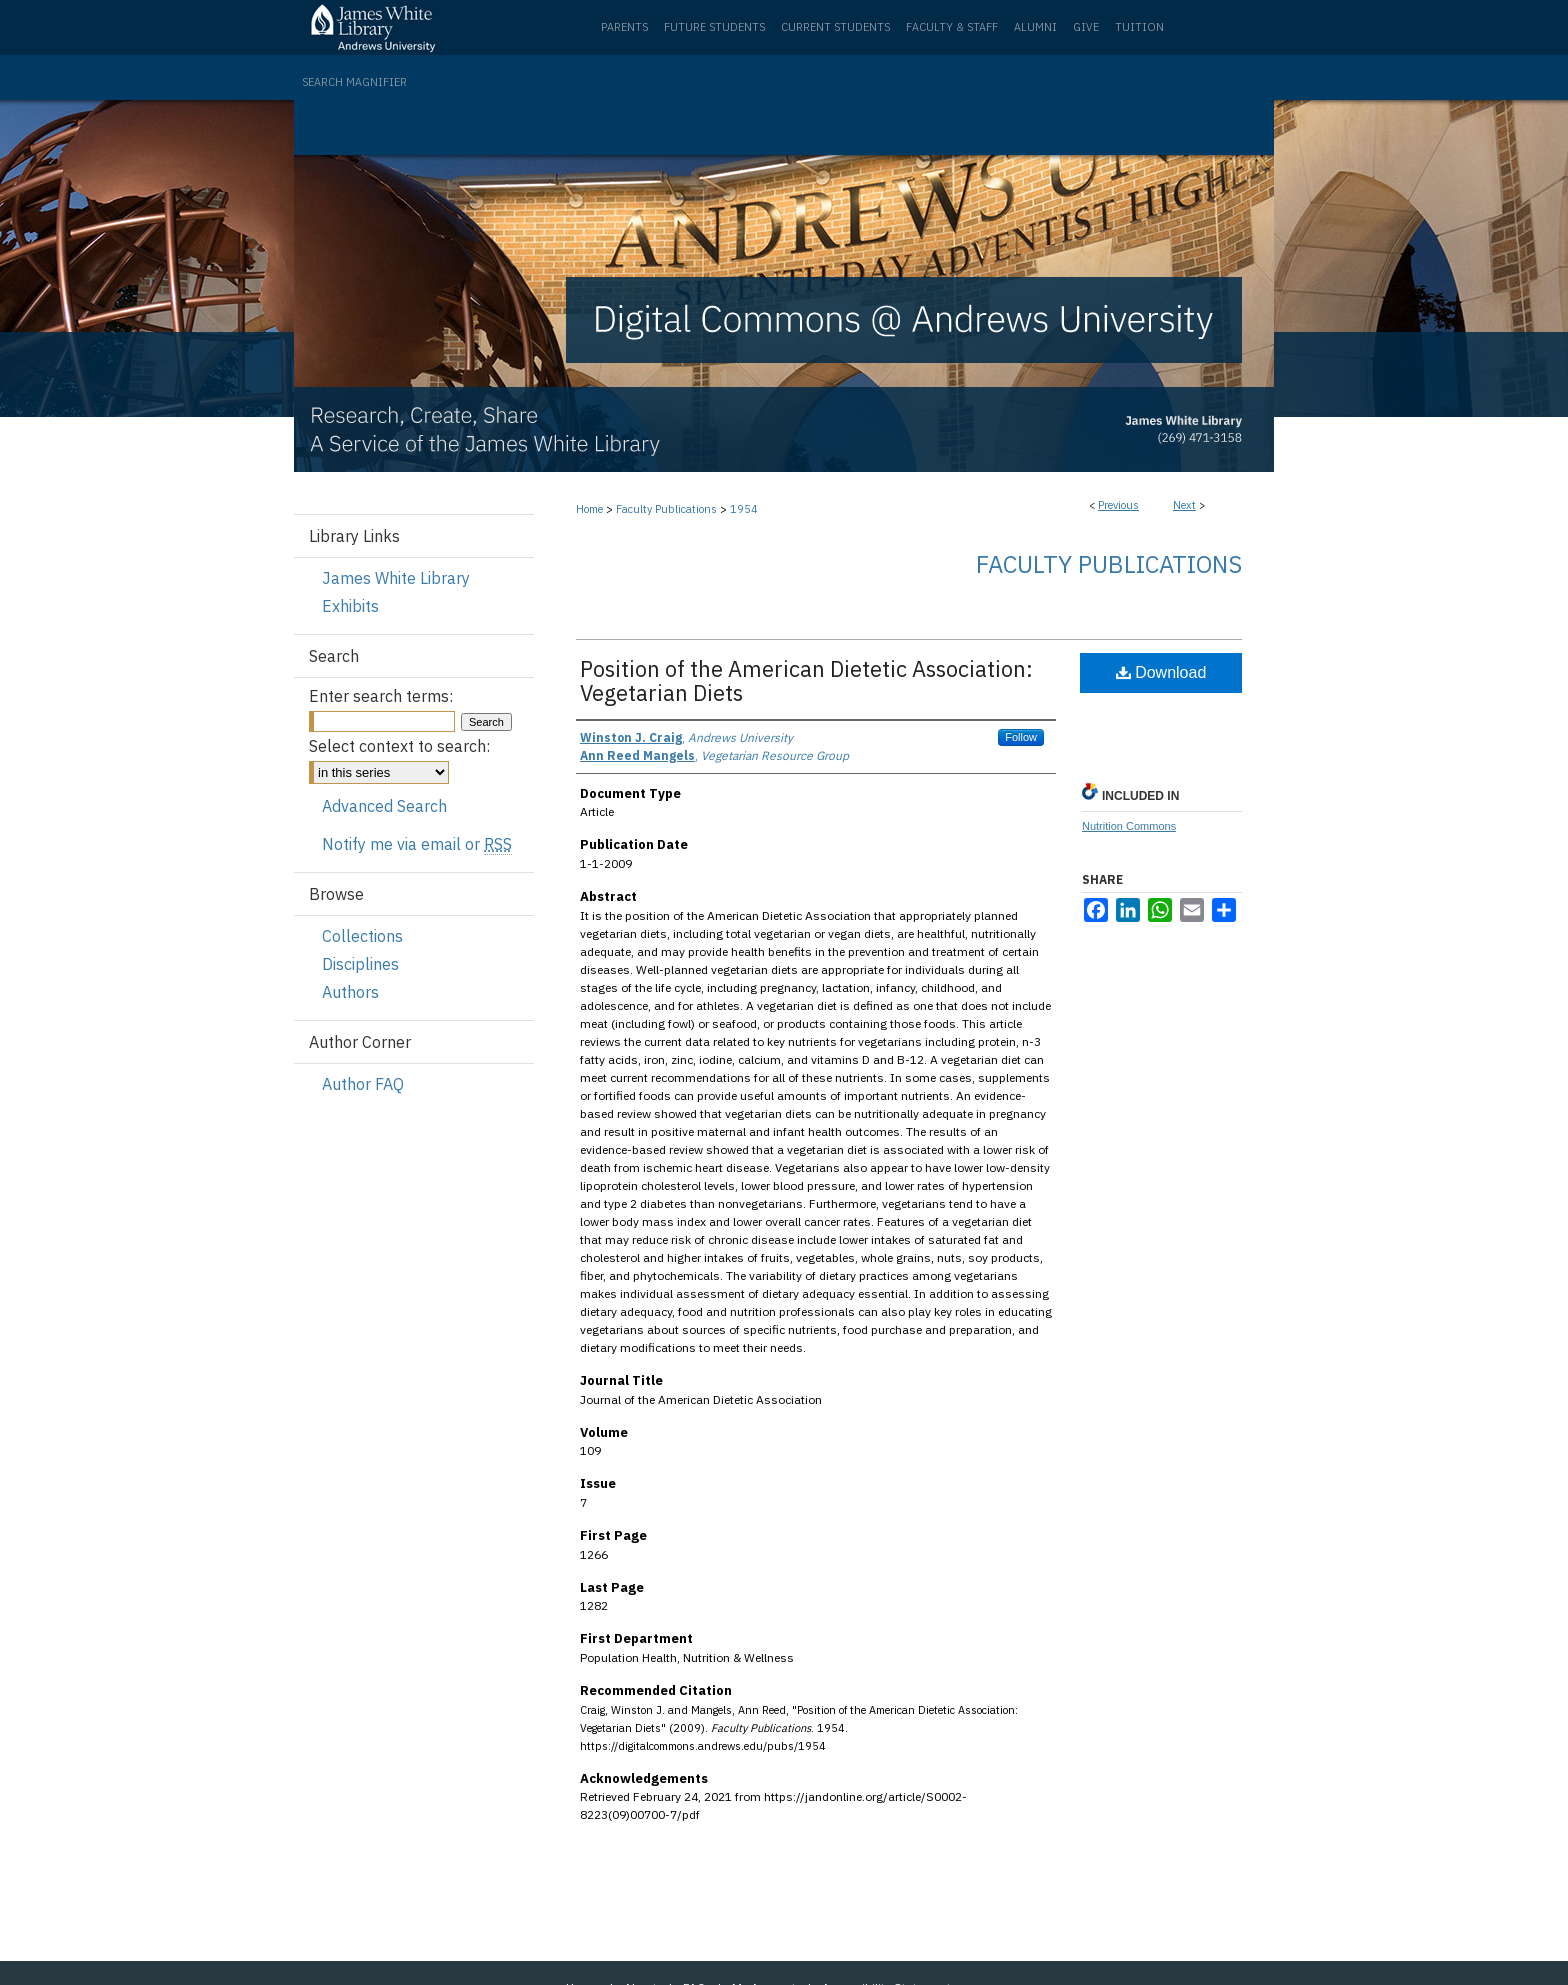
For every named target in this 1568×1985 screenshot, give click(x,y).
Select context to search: (399, 746)
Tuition (1139, 27)
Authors (350, 992)
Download (1161, 672)
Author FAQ (363, 1084)
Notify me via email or (417, 844)
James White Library (396, 578)
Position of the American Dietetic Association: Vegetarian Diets (806, 680)
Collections (362, 936)
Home (589, 509)
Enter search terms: (381, 696)
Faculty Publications (666, 509)
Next (1184, 505)
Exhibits (350, 606)
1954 (744, 509)
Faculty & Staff (952, 27)
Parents (624, 27)
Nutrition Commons (1129, 826)
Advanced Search (384, 806)
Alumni (1035, 27)
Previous (1118, 505)
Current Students (835, 27)
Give (1086, 27)
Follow (1021, 737)
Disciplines (360, 964)
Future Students (714, 27)
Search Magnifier (354, 82)
